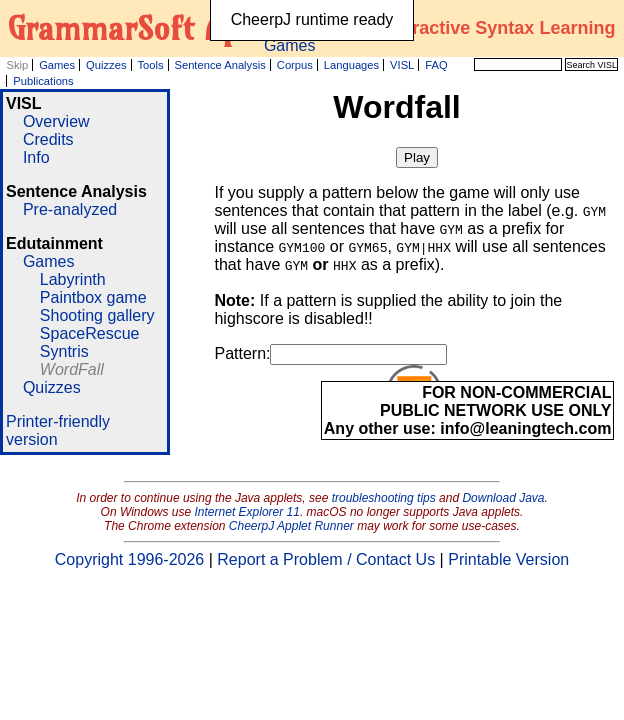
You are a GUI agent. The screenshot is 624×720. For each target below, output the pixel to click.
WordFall (72, 369)
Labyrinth (73, 279)
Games (57, 65)
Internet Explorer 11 (247, 512)
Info (36, 157)
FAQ (436, 65)
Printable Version (508, 559)
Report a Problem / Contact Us (326, 559)
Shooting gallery (97, 315)
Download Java (503, 498)
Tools (150, 65)
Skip (17, 65)
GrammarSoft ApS (131, 28)
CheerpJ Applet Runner (291, 526)
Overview (56, 121)
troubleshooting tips (384, 498)
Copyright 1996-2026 (129, 559)
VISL (402, 65)
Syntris (64, 351)
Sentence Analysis (219, 65)
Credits (48, 139)
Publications (43, 81)
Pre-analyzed (70, 209)
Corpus (295, 65)
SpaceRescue (90, 333)
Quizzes (106, 65)
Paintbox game (93, 297)
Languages (351, 65)
